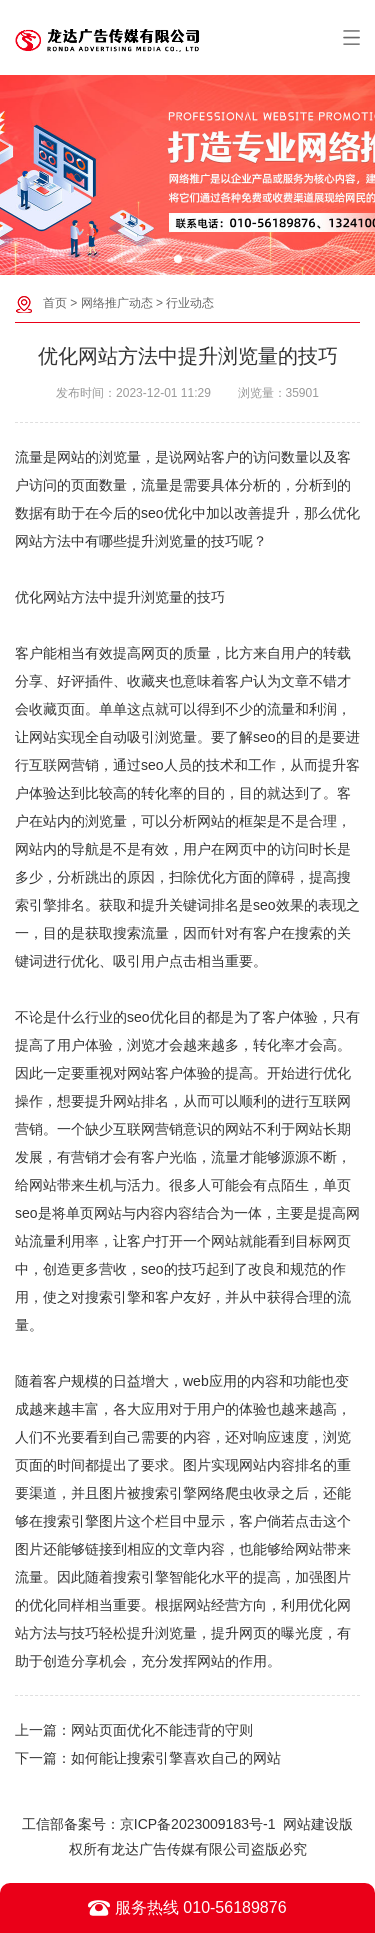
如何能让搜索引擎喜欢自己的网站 (176, 1758)
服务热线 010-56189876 (187, 1908)
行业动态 (190, 303)
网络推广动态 (117, 303)
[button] (178, 259)
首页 (55, 303)
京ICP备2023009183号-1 (198, 1824)
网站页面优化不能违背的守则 (162, 1730)
